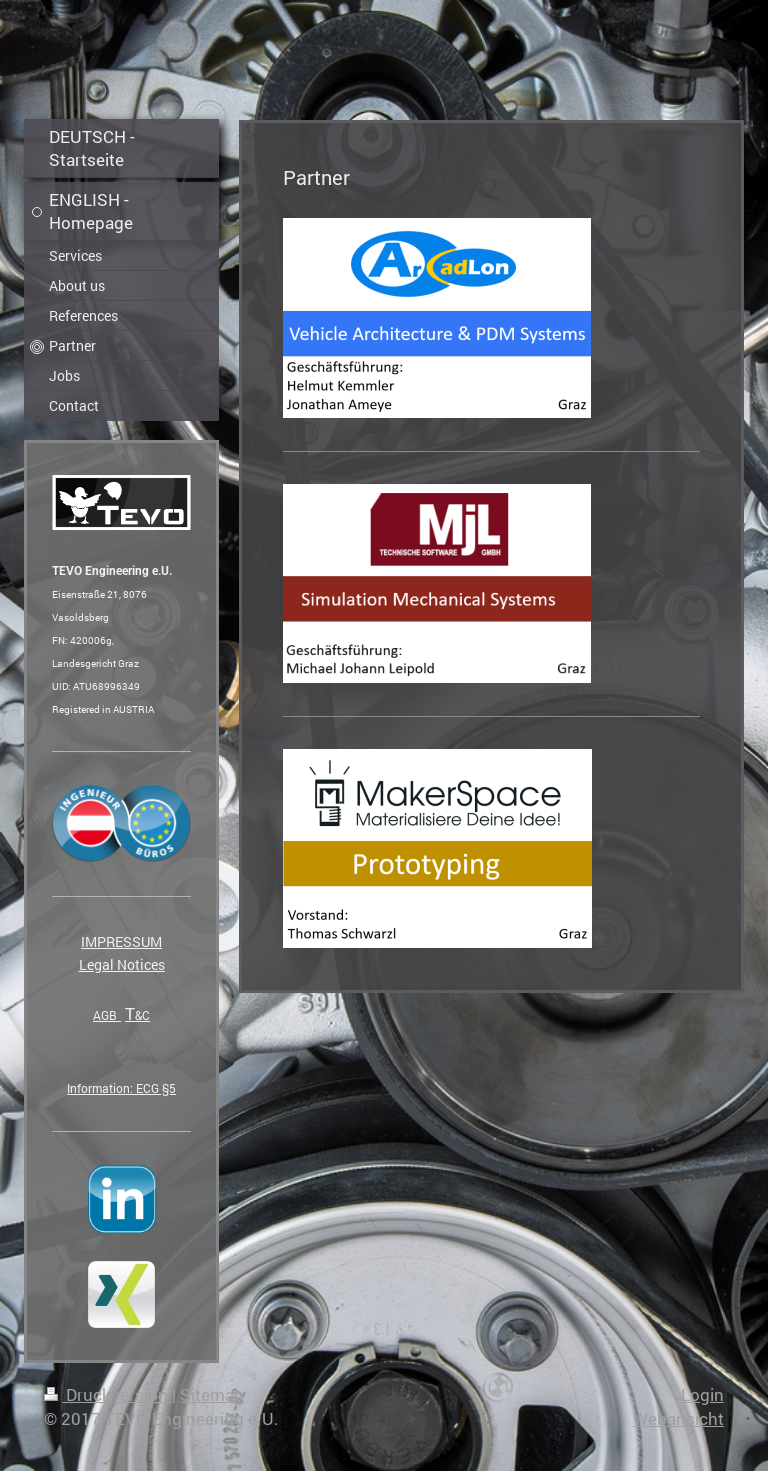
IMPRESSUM (121, 941)
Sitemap (212, 1394)
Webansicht (678, 1418)
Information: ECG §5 (121, 1088)
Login (702, 1394)
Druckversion (108, 1394)
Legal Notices (122, 964)
